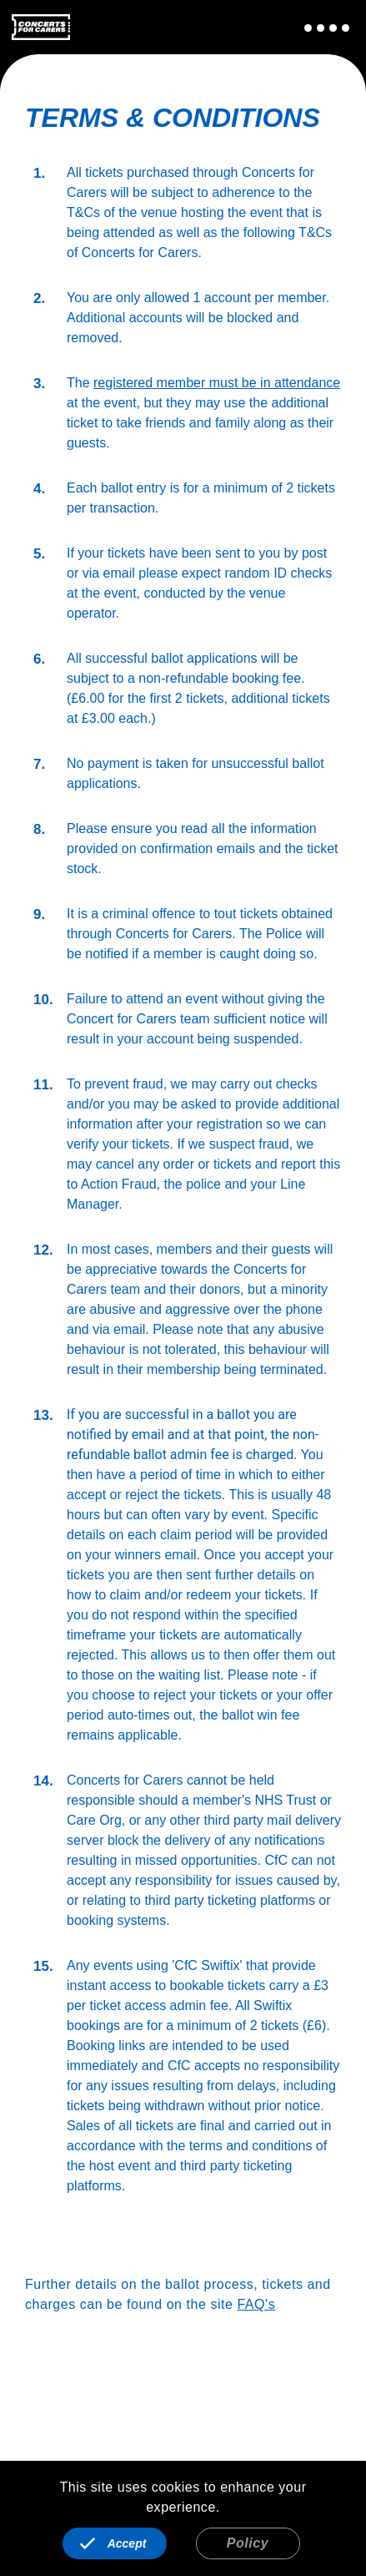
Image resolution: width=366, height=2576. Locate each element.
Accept (127, 2543)
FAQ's (256, 2304)
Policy (247, 2543)
